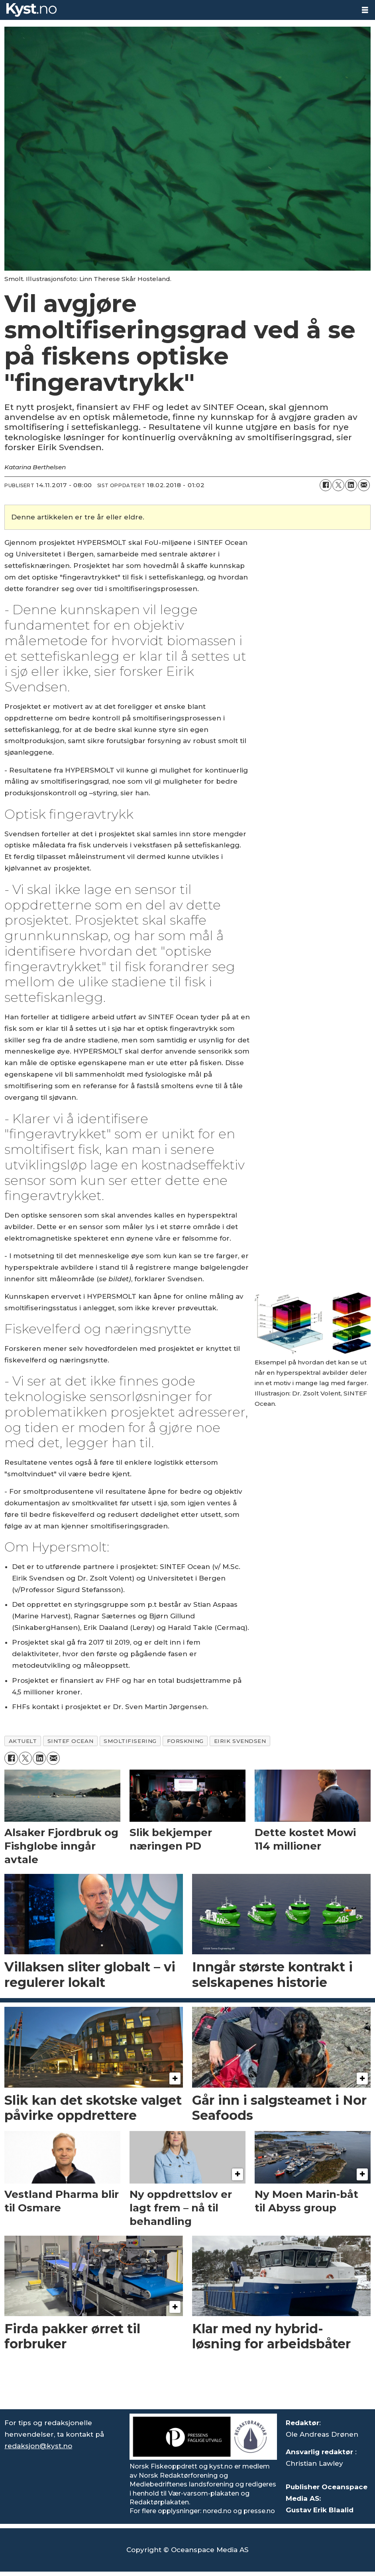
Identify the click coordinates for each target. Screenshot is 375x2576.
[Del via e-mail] (364, 485)
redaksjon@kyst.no (38, 2446)
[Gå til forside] (31, 10)
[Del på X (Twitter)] (338, 485)
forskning (185, 1741)
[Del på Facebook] (326, 485)
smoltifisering (130, 1741)
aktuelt (23, 1741)
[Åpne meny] (365, 10)
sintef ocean (70, 1741)
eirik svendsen (240, 1741)
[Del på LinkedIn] (351, 485)
